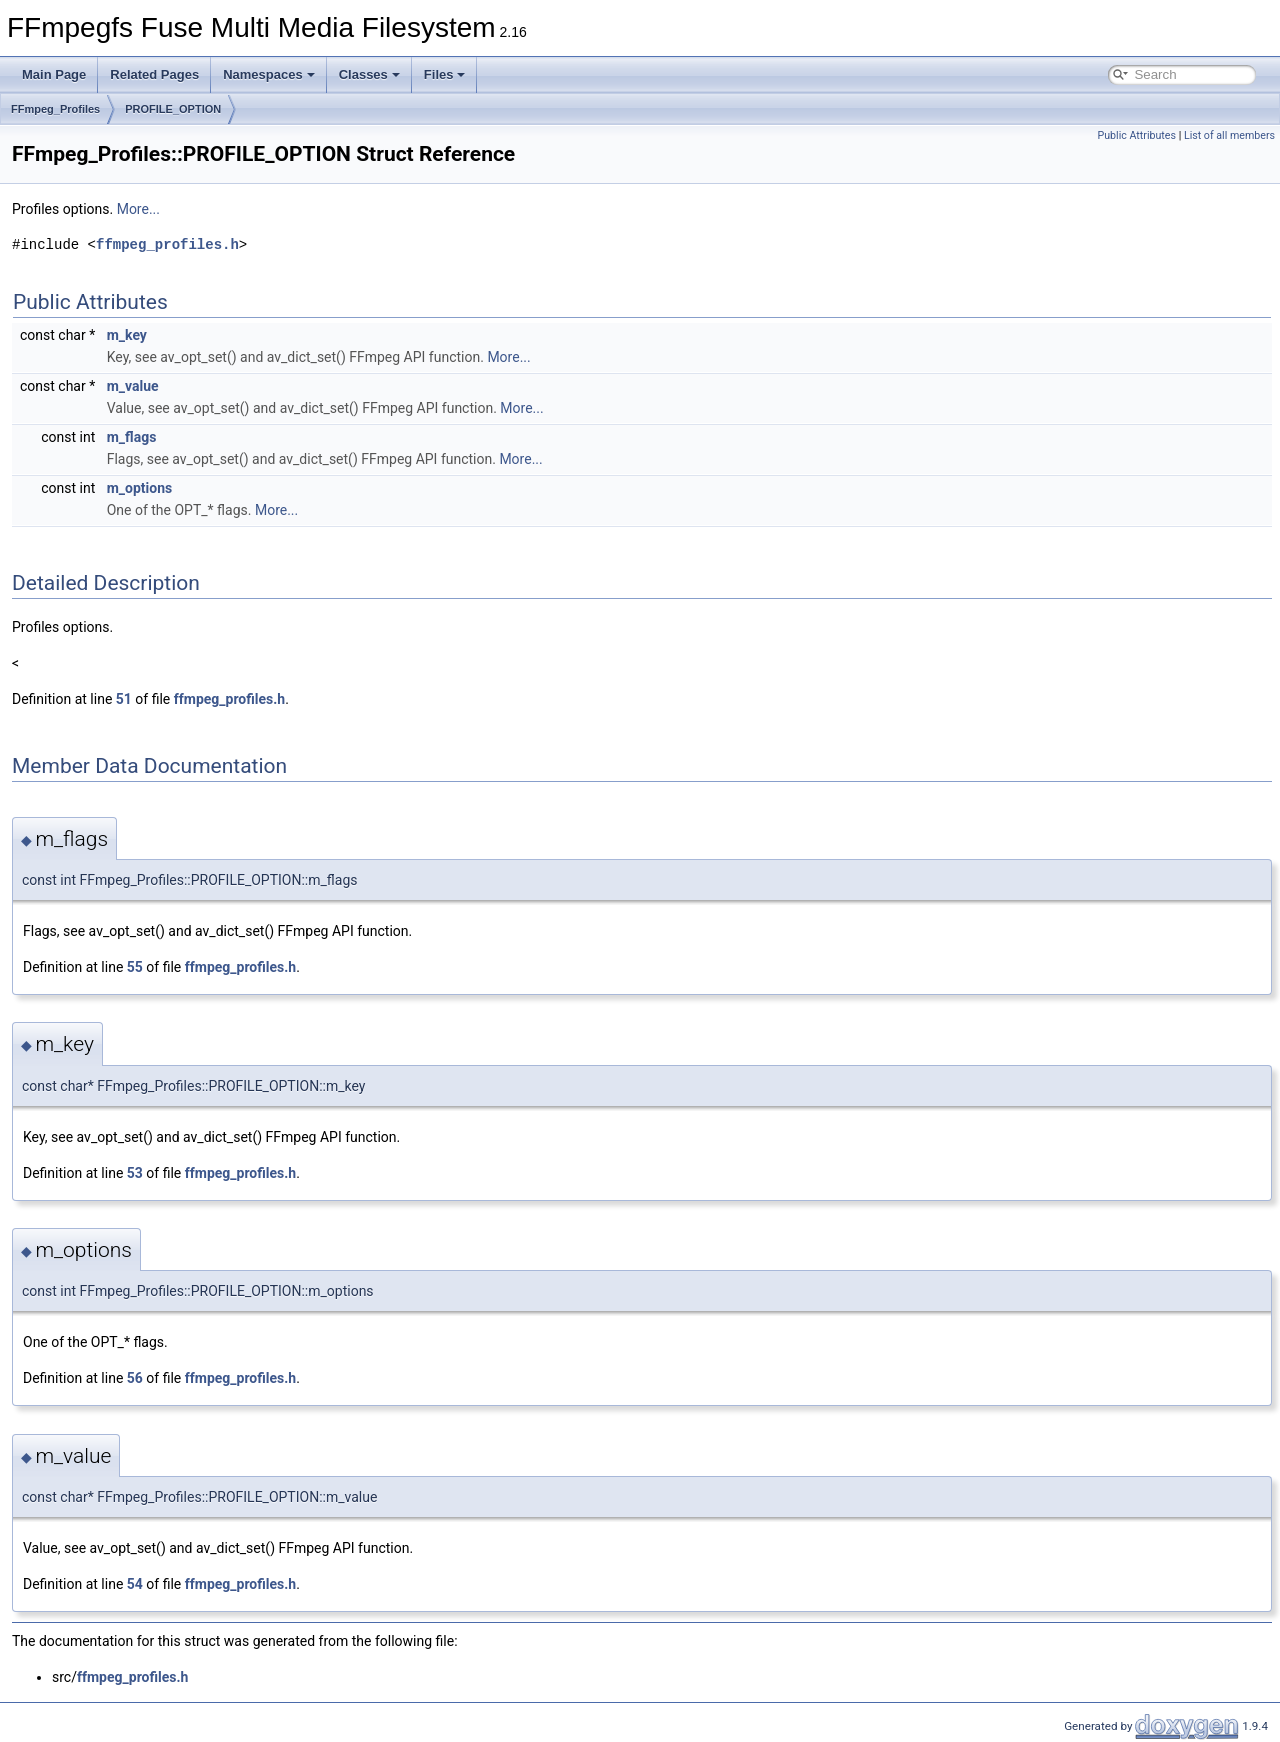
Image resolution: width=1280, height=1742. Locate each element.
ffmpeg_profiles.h (167, 244)
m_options (140, 488)
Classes (369, 74)
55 (135, 967)
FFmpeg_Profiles (55, 109)
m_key (127, 335)
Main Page (54, 74)
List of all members (1229, 135)
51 (124, 699)
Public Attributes (1136, 135)
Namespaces (269, 74)
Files (445, 74)
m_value (133, 386)
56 (135, 1378)
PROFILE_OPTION (173, 109)
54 (135, 1584)
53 (135, 1173)
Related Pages (154, 74)
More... (138, 209)
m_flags (132, 437)
